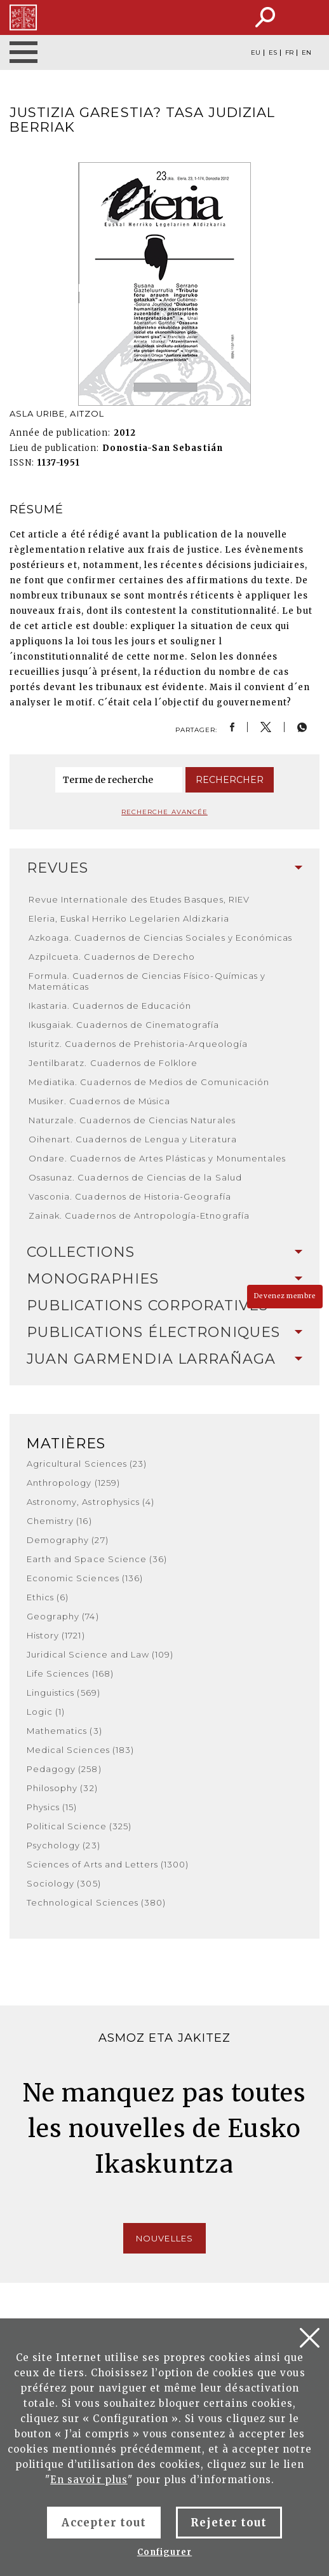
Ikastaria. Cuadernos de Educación (110, 1006)
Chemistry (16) (59, 1521)
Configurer (164, 2552)
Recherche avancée (164, 812)
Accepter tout (104, 2523)
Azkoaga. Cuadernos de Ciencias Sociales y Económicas (160, 937)
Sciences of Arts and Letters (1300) (108, 1864)
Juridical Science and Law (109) (100, 1654)
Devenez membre (285, 1296)
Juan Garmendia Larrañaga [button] (164, 1359)
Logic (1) (46, 1712)
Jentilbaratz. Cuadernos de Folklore (113, 1063)
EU (255, 53)
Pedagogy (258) (64, 1769)
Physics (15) (52, 1807)
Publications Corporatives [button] (164, 1305)
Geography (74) (63, 1616)
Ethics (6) (48, 1597)
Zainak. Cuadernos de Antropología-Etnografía (139, 1215)
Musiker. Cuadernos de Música (99, 1101)
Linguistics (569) (63, 1692)
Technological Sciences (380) (96, 1902)
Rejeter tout (229, 2523)
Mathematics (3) (64, 1731)
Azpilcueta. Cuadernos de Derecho (112, 957)
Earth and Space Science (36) (97, 1559)
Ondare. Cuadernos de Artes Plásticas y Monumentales (157, 1158)
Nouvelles (164, 2238)
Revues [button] (164, 867)
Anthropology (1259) (73, 1483)
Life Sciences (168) (70, 1673)
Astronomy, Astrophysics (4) (90, 1502)
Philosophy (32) (62, 1788)
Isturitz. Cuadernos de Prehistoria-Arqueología (138, 1044)
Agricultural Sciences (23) (87, 1463)
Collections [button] (164, 1252)
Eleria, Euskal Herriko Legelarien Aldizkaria (129, 918)
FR (289, 53)
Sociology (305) (64, 1883)
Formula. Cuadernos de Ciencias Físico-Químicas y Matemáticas (147, 981)
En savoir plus (89, 2480)
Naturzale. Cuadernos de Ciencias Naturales (132, 1120)
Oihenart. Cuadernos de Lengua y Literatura (133, 1139)
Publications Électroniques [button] (164, 1332)
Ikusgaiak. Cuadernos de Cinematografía (124, 1025)
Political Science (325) (79, 1826)
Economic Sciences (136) (85, 1578)
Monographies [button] (164, 1278)
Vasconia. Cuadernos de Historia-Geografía (130, 1196)
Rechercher (230, 780)
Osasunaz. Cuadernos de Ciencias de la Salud (135, 1177)
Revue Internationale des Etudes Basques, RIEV (139, 899)
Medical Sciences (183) (80, 1750)
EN (306, 53)
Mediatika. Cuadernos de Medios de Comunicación (149, 1082)
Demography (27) (68, 1540)
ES (273, 53)
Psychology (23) (63, 1845)
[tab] (164, 868)
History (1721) (56, 1635)
